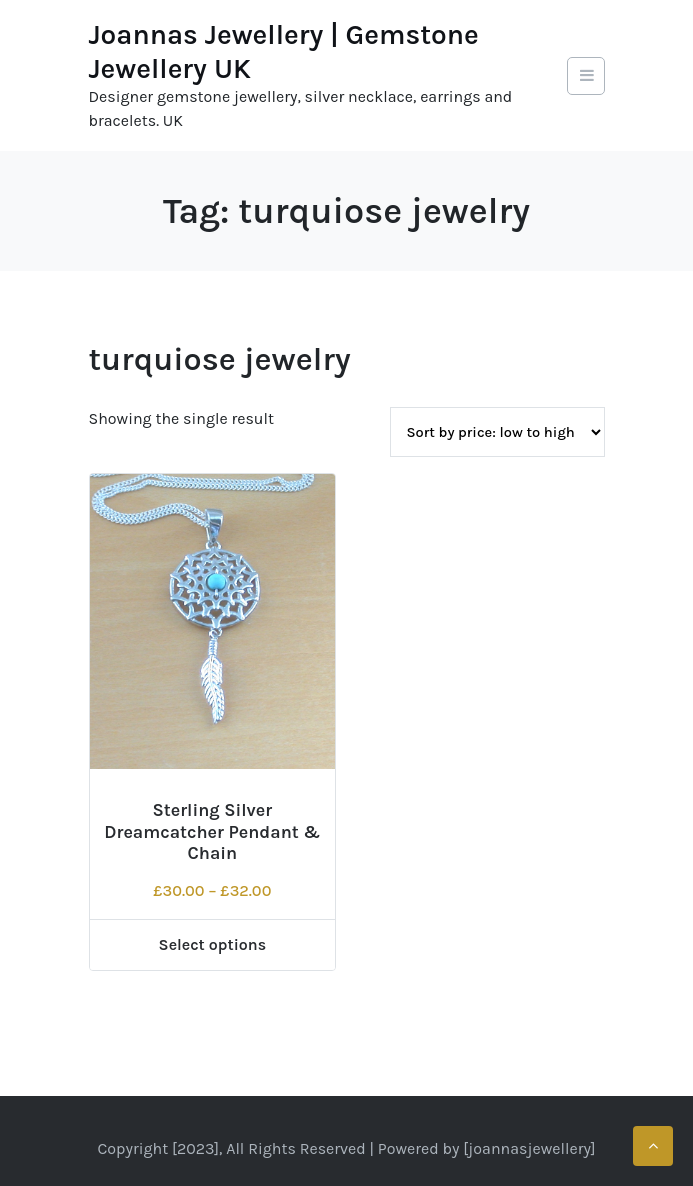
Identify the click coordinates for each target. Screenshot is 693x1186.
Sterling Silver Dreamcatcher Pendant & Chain (212, 831)
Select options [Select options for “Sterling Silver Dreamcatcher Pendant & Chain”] (213, 944)
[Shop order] (497, 432)
